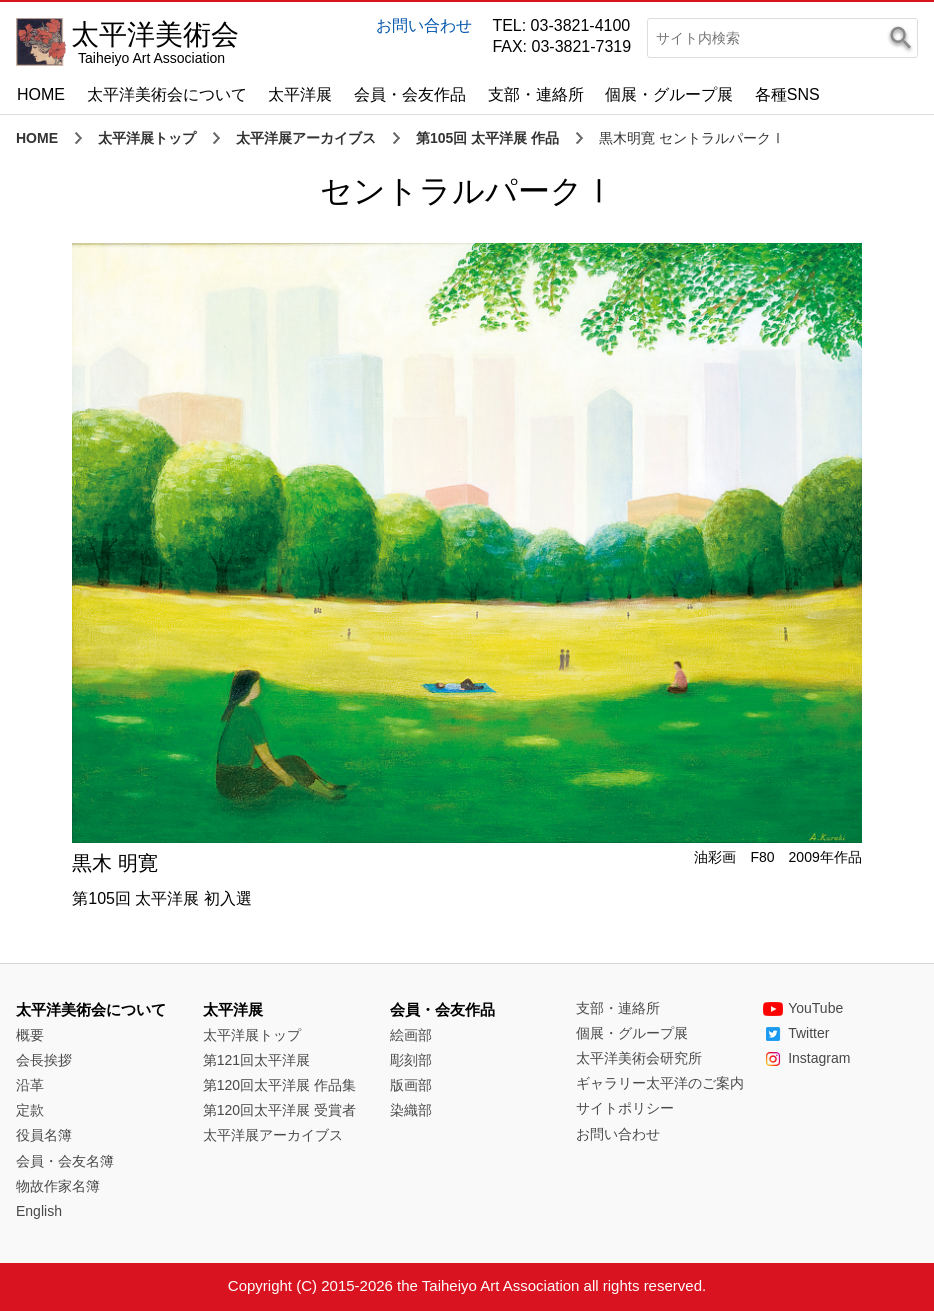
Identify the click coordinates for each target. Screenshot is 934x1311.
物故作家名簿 (58, 1186)
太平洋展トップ (147, 138)
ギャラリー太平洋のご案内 (660, 1083)
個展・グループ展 (669, 94)
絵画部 (411, 1035)
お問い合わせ (424, 25)
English (39, 1211)
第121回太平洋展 (256, 1060)
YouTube (803, 1008)
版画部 (411, 1085)
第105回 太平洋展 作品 (487, 138)
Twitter (796, 1033)
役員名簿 (44, 1135)
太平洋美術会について (167, 94)
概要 (30, 1035)
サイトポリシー (625, 1108)
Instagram (806, 1058)
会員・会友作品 (410, 94)
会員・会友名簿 (65, 1161)
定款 (30, 1110)
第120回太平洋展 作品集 (279, 1085)
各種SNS (787, 94)
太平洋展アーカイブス (306, 138)
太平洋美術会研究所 (639, 1058)
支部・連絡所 (536, 94)
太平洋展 (300, 94)
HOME (41, 94)
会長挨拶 (44, 1060)
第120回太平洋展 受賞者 (279, 1110)
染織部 (411, 1110)
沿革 (30, 1085)
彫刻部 (411, 1060)
